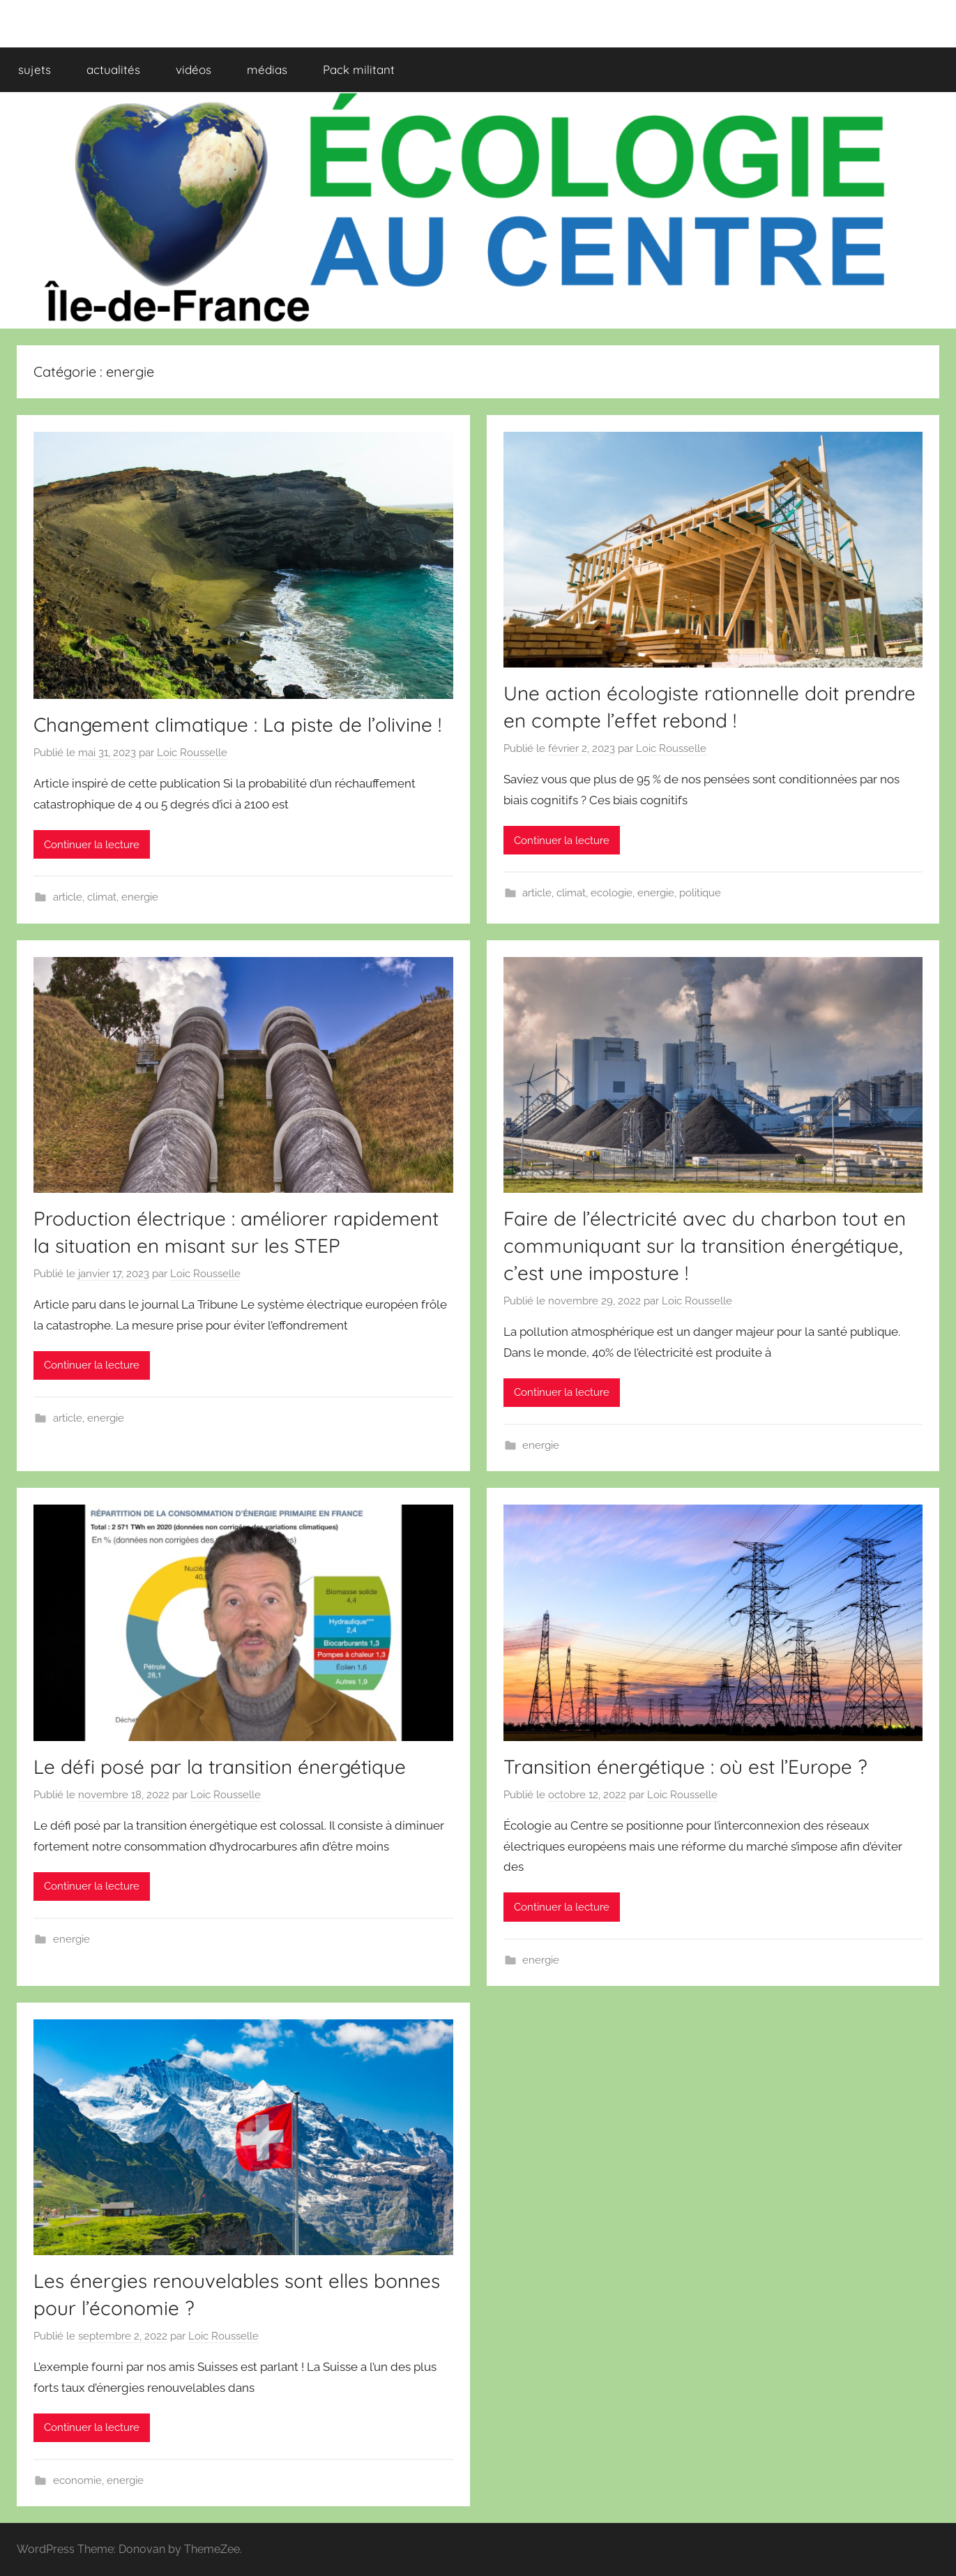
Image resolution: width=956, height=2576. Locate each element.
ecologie (611, 893)
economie (77, 2480)
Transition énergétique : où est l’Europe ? (685, 1766)
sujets (34, 69)
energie (139, 897)
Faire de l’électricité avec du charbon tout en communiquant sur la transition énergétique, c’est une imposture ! (704, 1245)
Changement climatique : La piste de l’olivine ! (237, 724)
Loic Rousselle (192, 752)
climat (101, 897)
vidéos (193, 69)
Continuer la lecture (91, 844)
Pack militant (359, 69)
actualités (113, 69)
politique (700, 893)
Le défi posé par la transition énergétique (219, 1766)
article (67, 897)
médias (267, 69)
